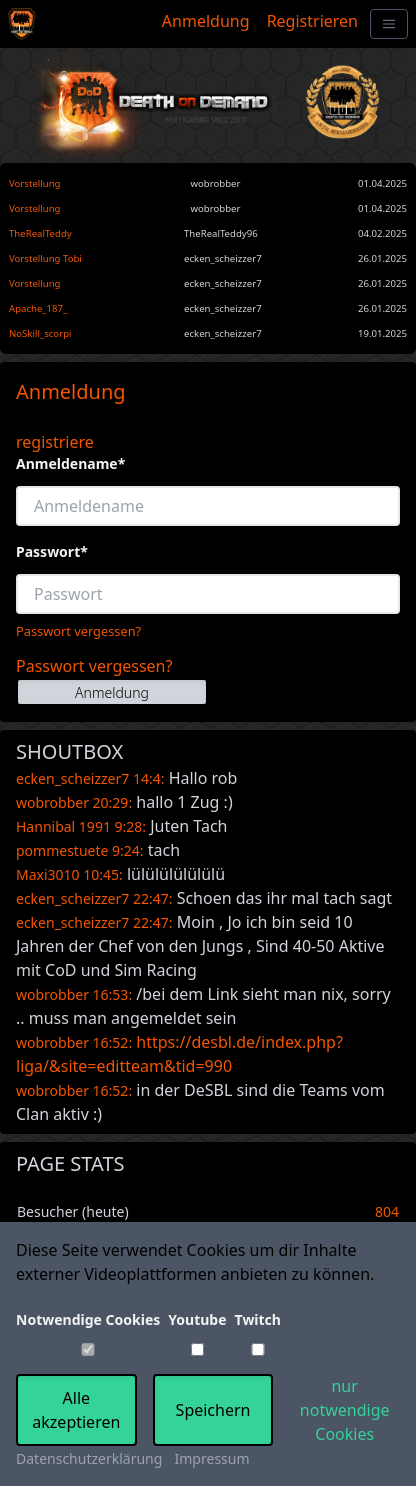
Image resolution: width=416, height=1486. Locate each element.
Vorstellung (35, 183)
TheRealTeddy (40, 233)
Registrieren (312, 21)
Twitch (258, 1319)
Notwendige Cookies (88, 1319)
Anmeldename (70, 463)
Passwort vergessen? (78, 631)
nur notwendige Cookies (345, 1410)
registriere (55, 442)
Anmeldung (206, 21)
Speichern (213, 1410)
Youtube (197, 1319)
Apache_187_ (38, 308)
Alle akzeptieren (76, 1410)
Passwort (52, 551)
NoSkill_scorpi (40, 333)
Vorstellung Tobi (45, 258)
